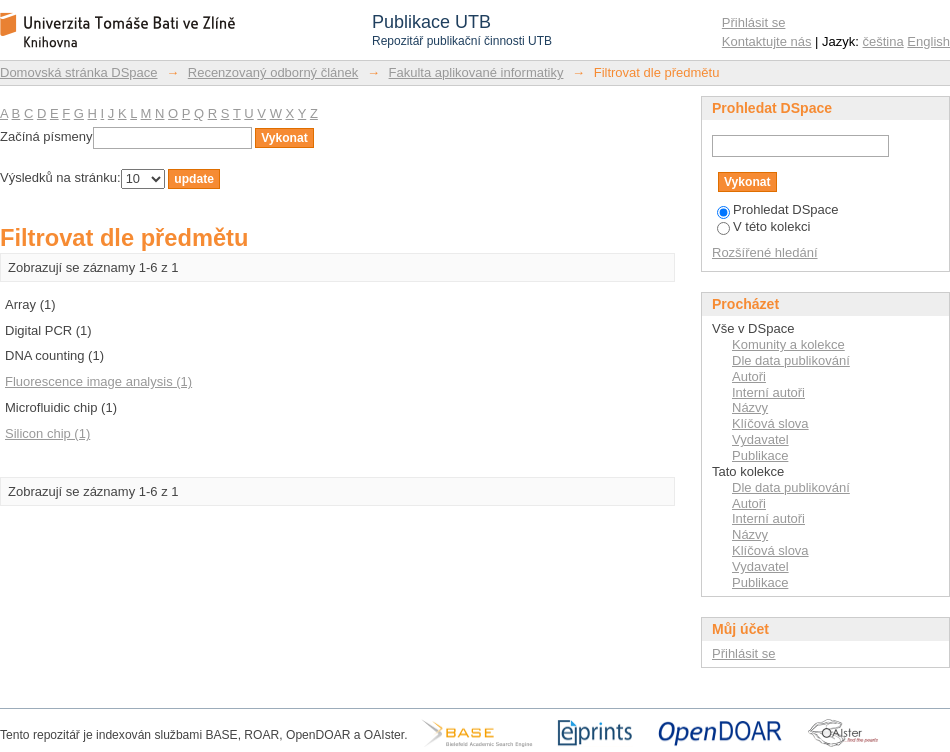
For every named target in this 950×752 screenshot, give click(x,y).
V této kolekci (763, 226)
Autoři (749, 376)
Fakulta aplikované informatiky (476, 72)
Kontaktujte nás (767, 41)
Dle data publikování (791, 360)
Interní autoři (768, 392)
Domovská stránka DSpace (79, 72)
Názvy (750, 407)
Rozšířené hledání (765, 252)
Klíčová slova (770, 423)
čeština (883, 41)
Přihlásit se (754, 22)
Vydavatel (760, 439)
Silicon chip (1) (47, 433)
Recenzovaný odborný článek (273, 72)
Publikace (760, 455)
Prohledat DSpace (778, 209)
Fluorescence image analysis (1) (98, 381)
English (928, 41)
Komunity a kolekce (788, 344)
